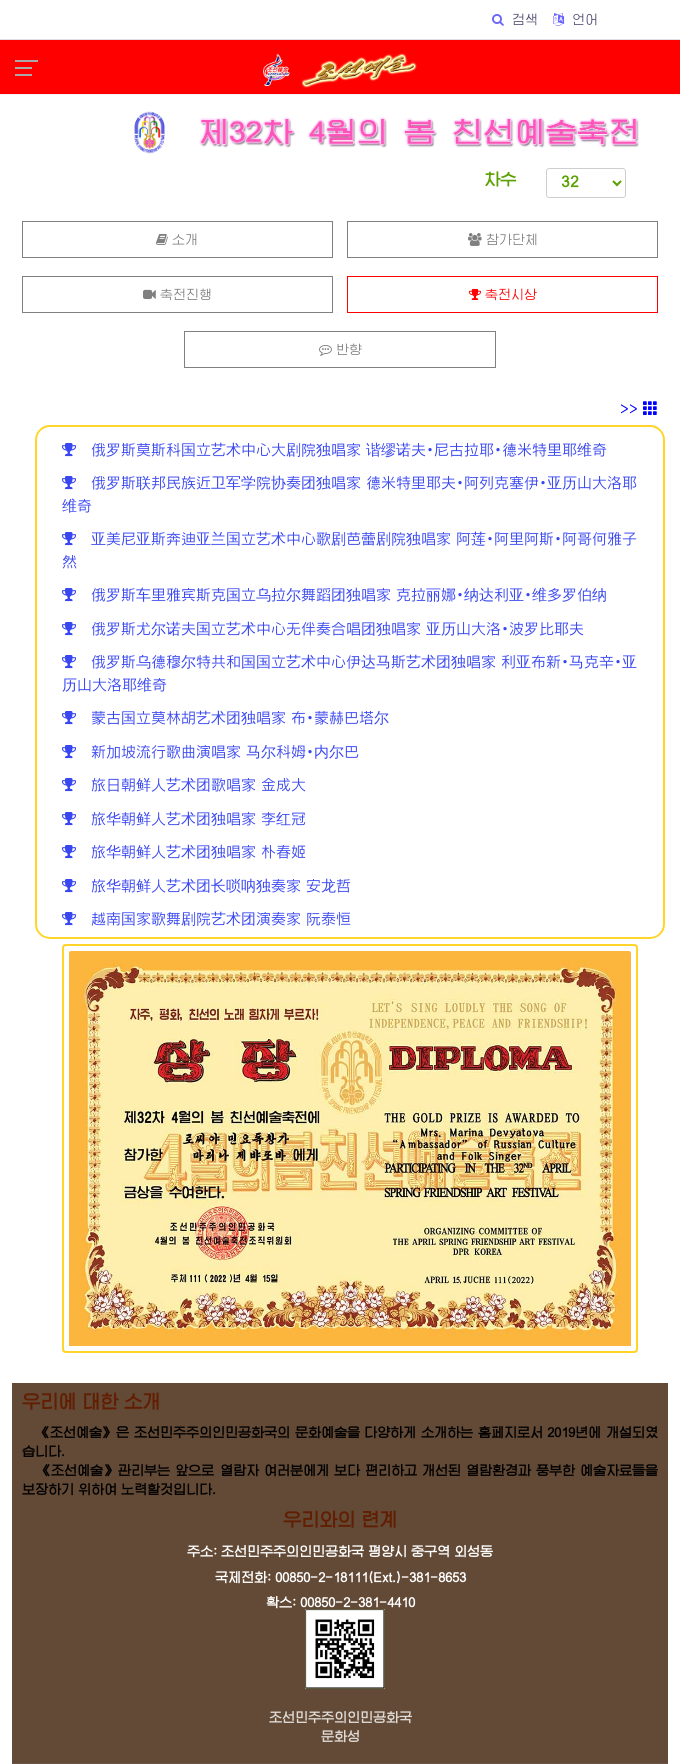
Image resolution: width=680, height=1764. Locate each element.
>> (639, 409)
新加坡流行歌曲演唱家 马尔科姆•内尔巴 (210, 752)
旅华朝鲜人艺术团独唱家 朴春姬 (184, 852)
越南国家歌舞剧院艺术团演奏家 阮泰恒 (206, 919)
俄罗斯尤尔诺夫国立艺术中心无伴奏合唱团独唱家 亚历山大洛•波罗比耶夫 (323, 629)
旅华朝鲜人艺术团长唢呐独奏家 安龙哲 (206, 886)
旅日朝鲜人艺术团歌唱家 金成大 (184, 785)
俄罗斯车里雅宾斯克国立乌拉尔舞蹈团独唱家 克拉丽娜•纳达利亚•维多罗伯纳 (334, 595)
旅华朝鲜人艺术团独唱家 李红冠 (184, 819)
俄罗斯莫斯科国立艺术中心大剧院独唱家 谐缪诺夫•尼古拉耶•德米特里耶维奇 (334, 450)
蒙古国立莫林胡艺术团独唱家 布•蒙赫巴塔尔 (225, 718)
